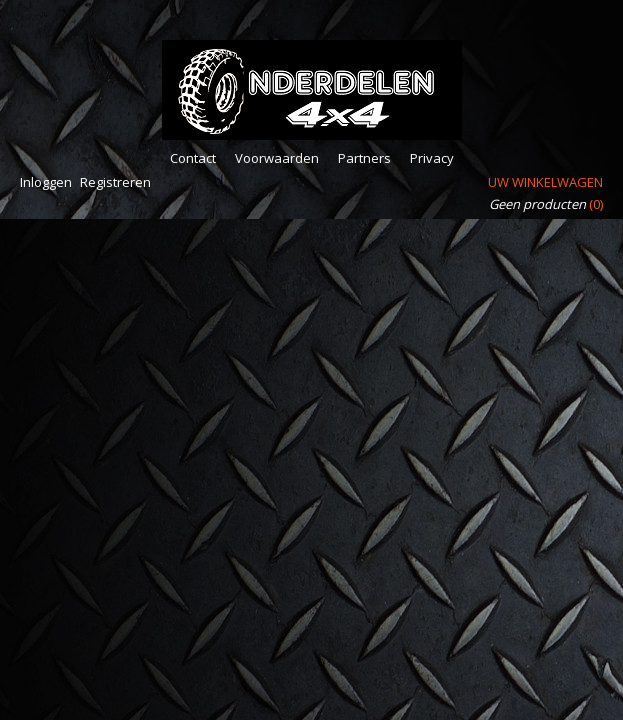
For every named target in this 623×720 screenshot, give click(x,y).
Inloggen (46, 182)
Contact (193, 158)
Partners (364, 158)
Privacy (432, 158)
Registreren (115, 182)
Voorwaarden (277, 158)
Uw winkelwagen (545, 182)
